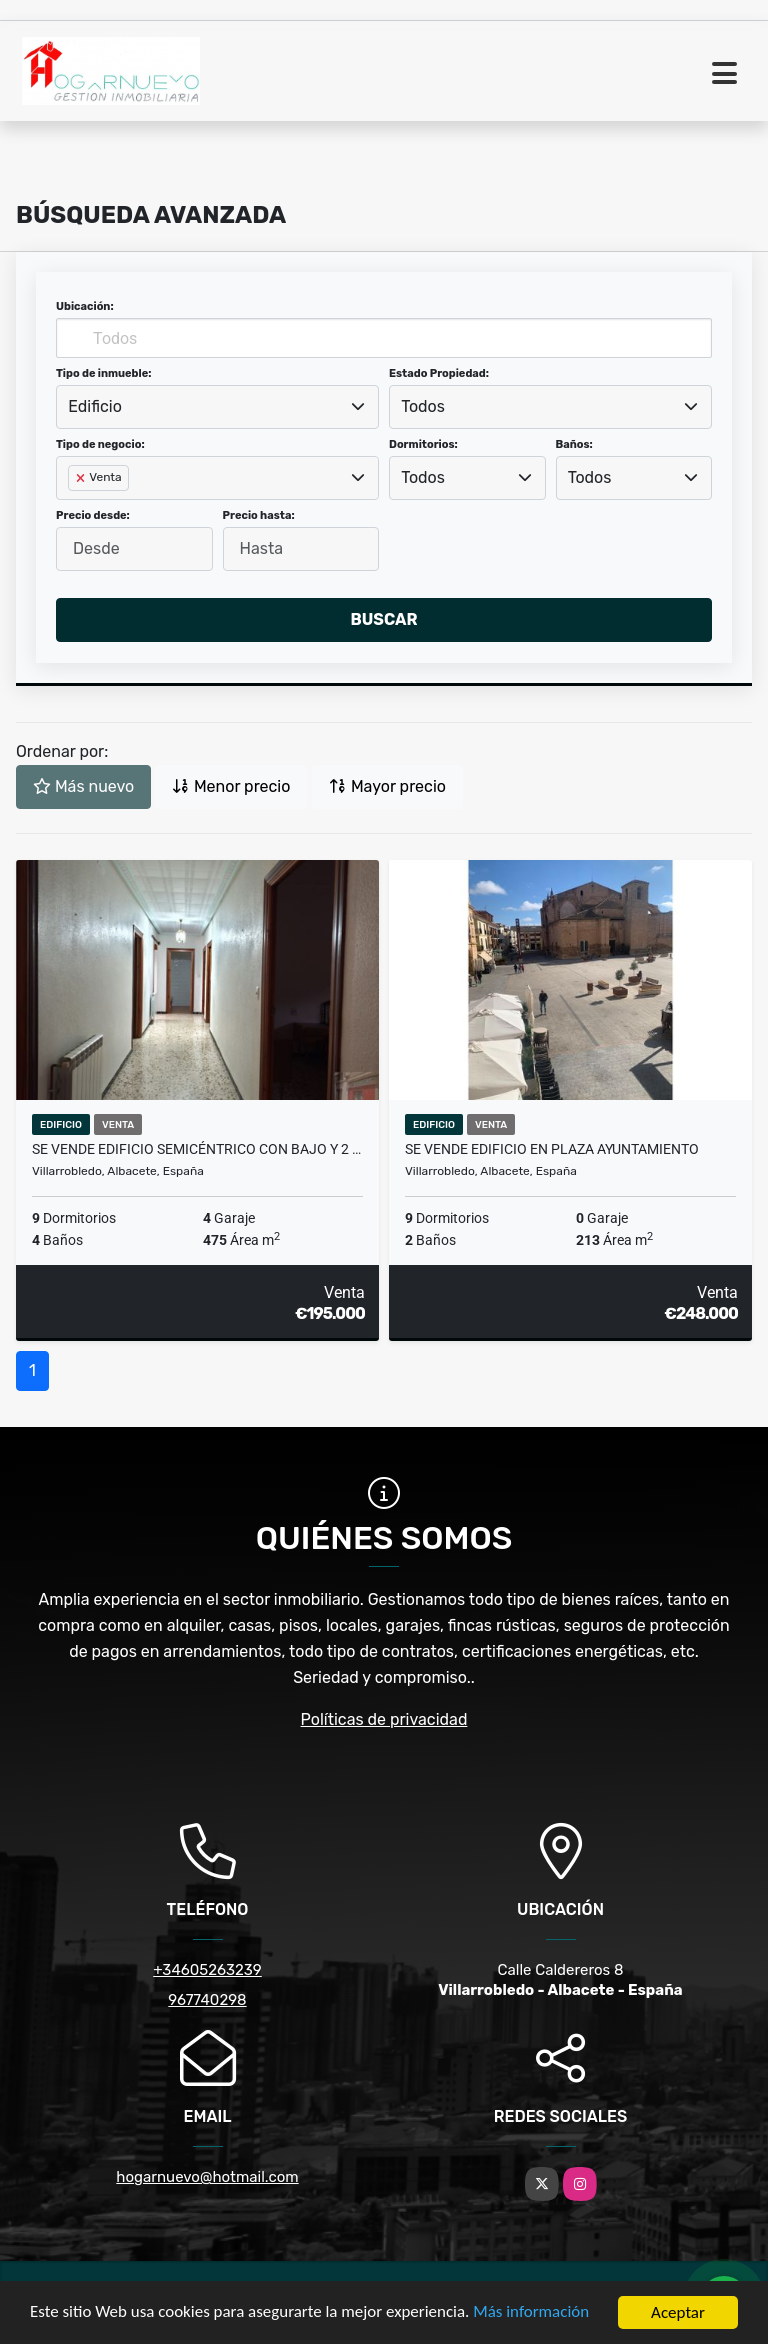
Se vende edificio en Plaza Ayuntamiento (552, 1149)
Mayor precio (387, 786)
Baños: (574, 444)
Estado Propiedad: (439, 373)
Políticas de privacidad (384, 1719)
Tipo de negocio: (100, 444)
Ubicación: (85, 306)
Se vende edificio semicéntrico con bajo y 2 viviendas (197, 1149)
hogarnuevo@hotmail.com (207, 2177)
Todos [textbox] (423, 406)
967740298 (207, 2000)
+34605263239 (207, 1970)
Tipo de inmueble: (103, 373)
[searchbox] (74, 510)
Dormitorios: (423, 444)
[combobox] (217, 407)
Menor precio (231, 786)
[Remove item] (82, 478)
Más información (533, 2314)
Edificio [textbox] (95, 406)
